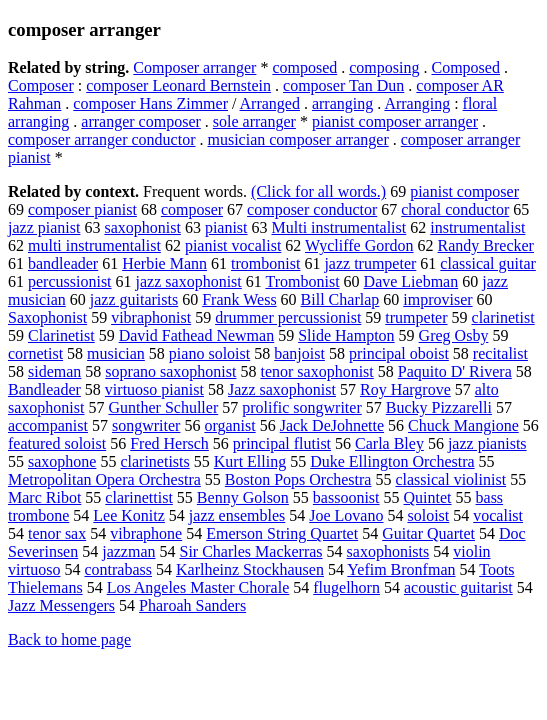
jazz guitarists (134, 299)
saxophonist (142, 227)
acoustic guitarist (458, 587)
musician (116, 353)
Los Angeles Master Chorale (198, 587)
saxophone (62, 461)
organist (229, 425)
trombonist (265, 263)
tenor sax (57, 533)
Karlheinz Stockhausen (250, 569)
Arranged (270, 103)
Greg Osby (454, 335)
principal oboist (399, 353)
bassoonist (346, 497)
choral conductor (455, 209)
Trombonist (302, 281)
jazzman (128, 551)
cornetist (35, 353)
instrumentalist (477, 227)
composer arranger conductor (101, 139)
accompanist (48, 425)
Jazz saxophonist (282, 389)
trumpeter (416, 317)
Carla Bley (389, 443)
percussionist (70, 281)
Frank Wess (239, 299)
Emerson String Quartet (282, 533)
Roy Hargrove (405, 389)
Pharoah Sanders (192, 605)
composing (384, 67)
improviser (437, 299)
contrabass (118, 569)
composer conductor (312, 209)
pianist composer (464, 191)
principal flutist (282, 443)
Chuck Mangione (463, 425)
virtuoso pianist (154, 389)
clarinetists (154, 461)
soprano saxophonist (170, 371)
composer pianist (82, 209)
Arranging (417, 103)
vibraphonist (151, 317)
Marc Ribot (44, 497)
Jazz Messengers (61, 605)
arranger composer (141, 121)
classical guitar (488, 263)
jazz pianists (487, 443)
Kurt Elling (250, 461)
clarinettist (139, 497)
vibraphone (146, 533)
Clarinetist (61, 335)
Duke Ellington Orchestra (392, 461)
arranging (342, 103)
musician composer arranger (297, 139)
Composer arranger (194, 67)
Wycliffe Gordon (359, 245)
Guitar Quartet (428, 533)
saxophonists (388, 551)
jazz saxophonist (189, 281)
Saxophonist (47, 317)
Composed (465, 67)
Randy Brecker (486, 245)
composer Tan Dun (343, 85)
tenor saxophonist (316, 371)
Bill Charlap (340, 299)
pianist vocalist (233, 245)
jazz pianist (44, 227)
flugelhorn (346, 587)
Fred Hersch (169, 443)
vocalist (498, 515)
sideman (54, 371)
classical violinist (450, 479)
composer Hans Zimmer (150, 103)
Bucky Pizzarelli (439, 407)
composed (304, 67)
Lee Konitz (129, 515)
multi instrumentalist (94, 245)
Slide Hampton (346, 335)
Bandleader (44, 389)
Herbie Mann (164, 263)
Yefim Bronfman (401, 569)
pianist (226, 227)
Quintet (428, 497)
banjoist (299, 353)
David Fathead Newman (197, 335)
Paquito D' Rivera (455, 371)
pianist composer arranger (395, 121)
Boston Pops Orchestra (298, 479)
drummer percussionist (288, 317)
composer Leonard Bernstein (178, 85)
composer (192, 209)
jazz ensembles (237, 515)
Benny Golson (243, 497)
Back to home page (69, 639)
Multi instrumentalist (339, 227)
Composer (41, 85)
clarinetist (503, 317)
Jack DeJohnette (332, 425)
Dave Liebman (411, 281)
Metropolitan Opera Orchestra (104, 479)
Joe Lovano (346, 515)
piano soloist (209, 353)
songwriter (146, 425)
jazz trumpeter (370, 263)
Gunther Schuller (163, 407)
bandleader (63, 263)
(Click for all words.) (318, 191)
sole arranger (254, 121)
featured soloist (57, 443)
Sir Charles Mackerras (251, 551)
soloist (428, 515)
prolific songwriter (302, 407)
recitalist (500, 353)
